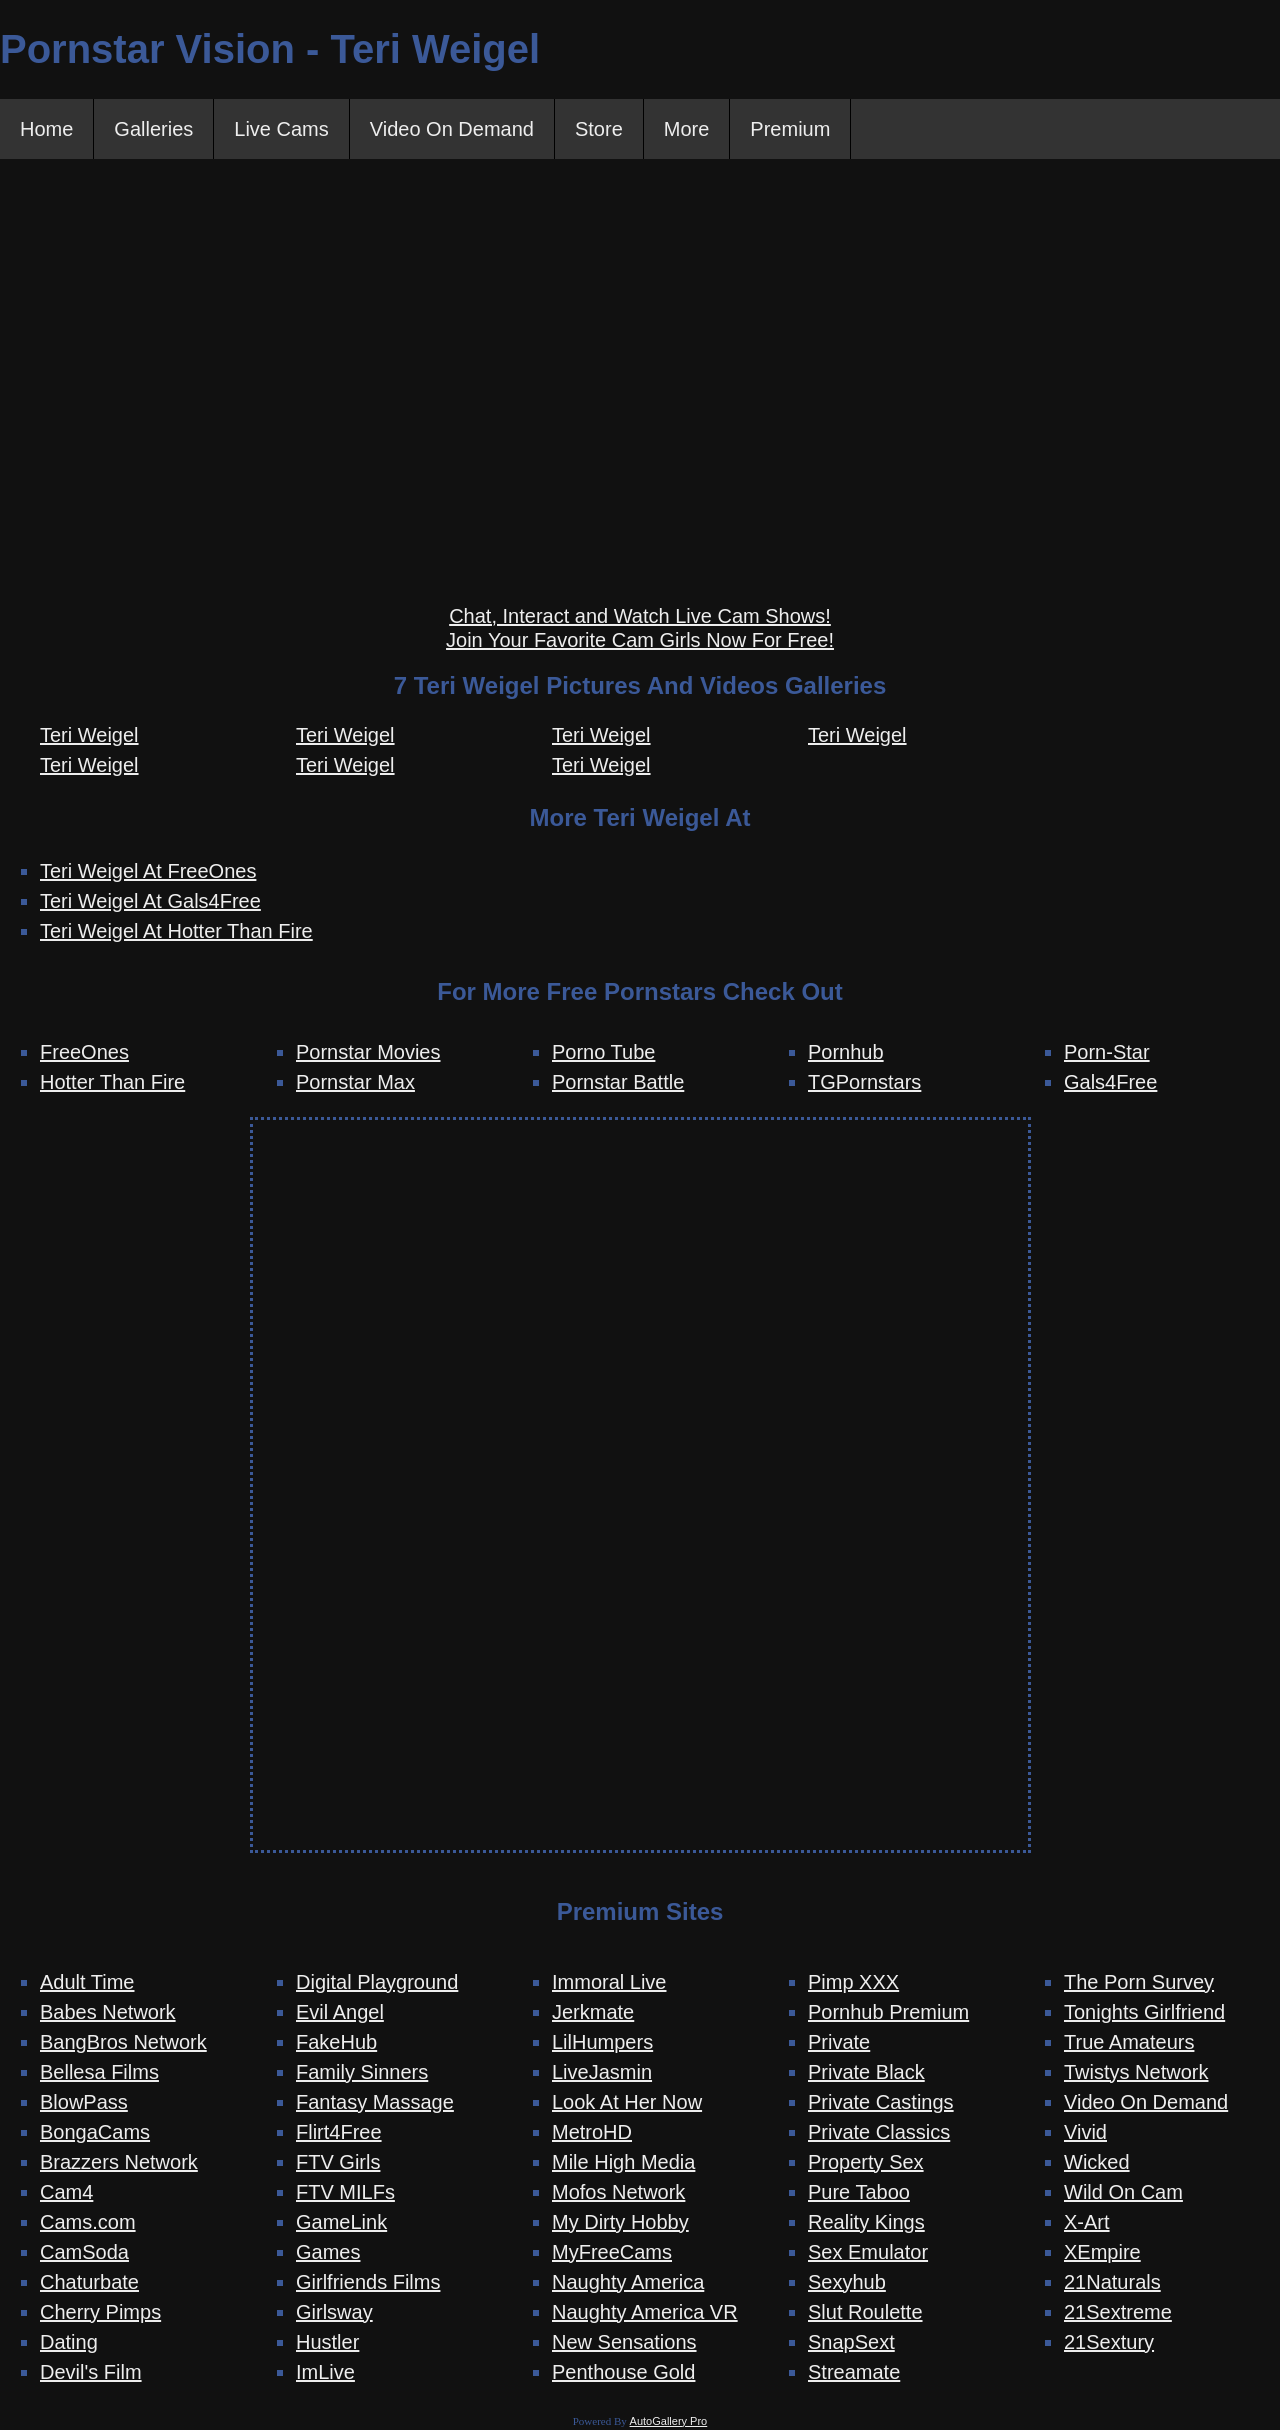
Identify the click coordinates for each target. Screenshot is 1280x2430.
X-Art (1087, 2222)
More (687, 129)
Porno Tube (603, 1052)
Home (46, 129)
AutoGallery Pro (669, 2421)
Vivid (1085, 2132)
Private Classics (879, 2132)
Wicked (1097, 2162)
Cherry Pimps (100, 2312)
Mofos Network (618, 2192)
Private (839, 2042)
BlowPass (84, 2102)
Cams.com (88, 2222)
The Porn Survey (1139, 1982)
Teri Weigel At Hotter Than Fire (176, 931)
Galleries (153, 129)
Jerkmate (593, 2012)
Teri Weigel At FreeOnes (148, 871)
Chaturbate (89, 2282)
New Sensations (624, 2342)
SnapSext (851, 2342)
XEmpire (1102, 2252)
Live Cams (281, 129)
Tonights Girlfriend (1144, 2012)
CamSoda (84, 2252)
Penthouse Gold (623, 2372)
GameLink (341, 2222)
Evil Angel (340, 2012)
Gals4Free (1110, 1082)
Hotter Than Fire (112, 1082)
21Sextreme (1118, 2312)
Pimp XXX (853, 1982)
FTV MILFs (345, 2192)
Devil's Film (91, 2372)
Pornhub (846, 1052)
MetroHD (592, 2132)
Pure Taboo (859, 2192)
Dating (69, 2342)
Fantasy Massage (375, 2102)
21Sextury (1109, 2342)
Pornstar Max (355, 1082)
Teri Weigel (89, 735)
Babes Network (108, 2012)
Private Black (866, 2072)
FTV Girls (338, 2162)
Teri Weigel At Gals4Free (150, 901)
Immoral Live (609, 1982)
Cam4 (66, 2192)
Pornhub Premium (888, 2012)
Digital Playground (377, 1982)
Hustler (327, 2342)
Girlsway (334, 2312)
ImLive (325, 2372)
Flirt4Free (339, 2132)
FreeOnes (84, 1052)
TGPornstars (864, 1082)
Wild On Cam (1123, 2192)
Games (328, 2252)
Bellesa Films (99, 2072)
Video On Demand (452, 129)
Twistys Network (1136, 2072)
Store (599, 129)
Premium (790, 129)
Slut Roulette (865, 2312)
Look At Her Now (627, 2102)
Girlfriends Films (368, 2282)
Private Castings (881, 2102)
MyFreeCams (612, 2252)
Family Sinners (362, 2072)
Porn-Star (1107, 1052)
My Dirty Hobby (620, 2222)
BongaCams (95, 2132)
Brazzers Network (119, 2162)
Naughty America (628, 2282)
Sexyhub (847, 2282)
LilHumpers (602, 2042)
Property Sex (866, 2162)
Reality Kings (866, 2222)
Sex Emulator (868, 2252)
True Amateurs (1129, 2042)
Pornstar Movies (368, 1052)
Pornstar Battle (618, 1082)
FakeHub (336, 2042)
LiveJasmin (602, 2072)
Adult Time (87, 1982)
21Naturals (1112, 2282)
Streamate (854, 2372)
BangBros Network (123, 2042)
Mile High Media (623, 2162)
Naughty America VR (645, 2312)
